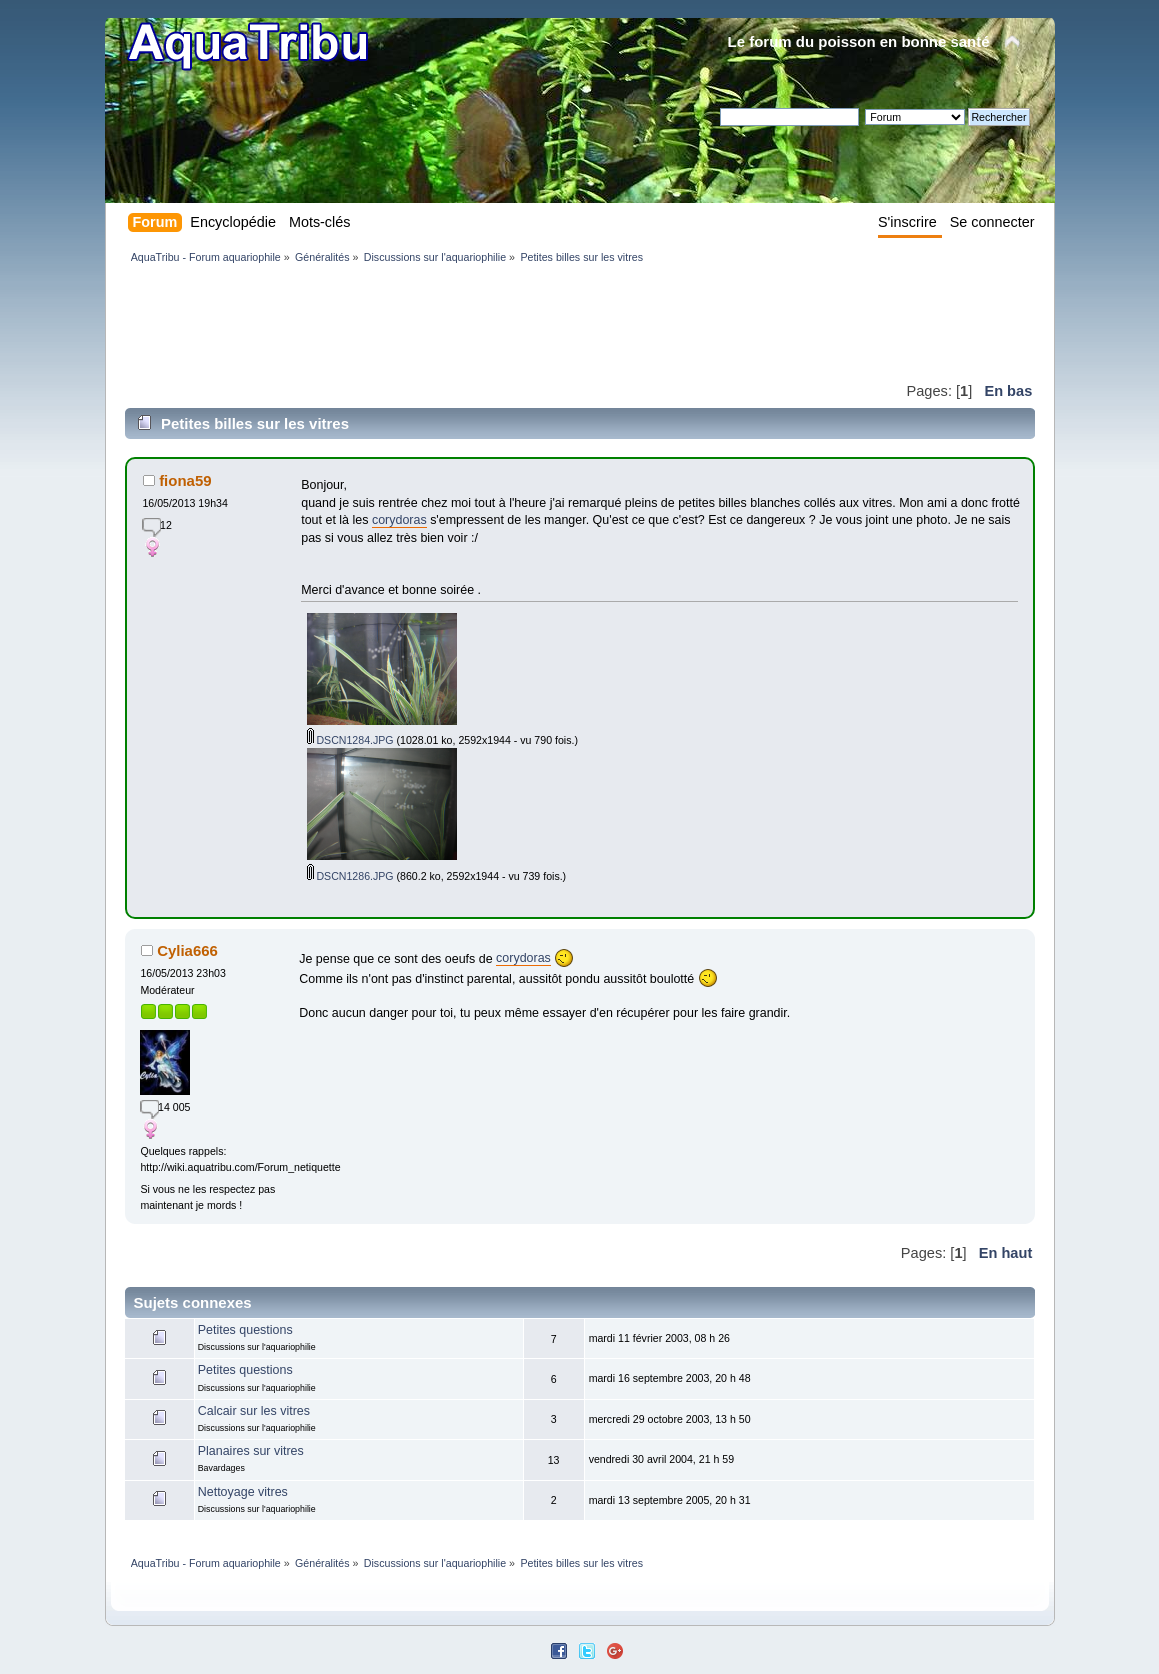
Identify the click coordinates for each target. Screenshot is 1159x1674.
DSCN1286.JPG (350, 876)
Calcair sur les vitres (254, 1411)
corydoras (399, 520)
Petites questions (245, 1330)
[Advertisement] (489, 322)
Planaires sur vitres (251, 1451)
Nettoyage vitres (243, 1492)
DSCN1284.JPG (350, 740)
